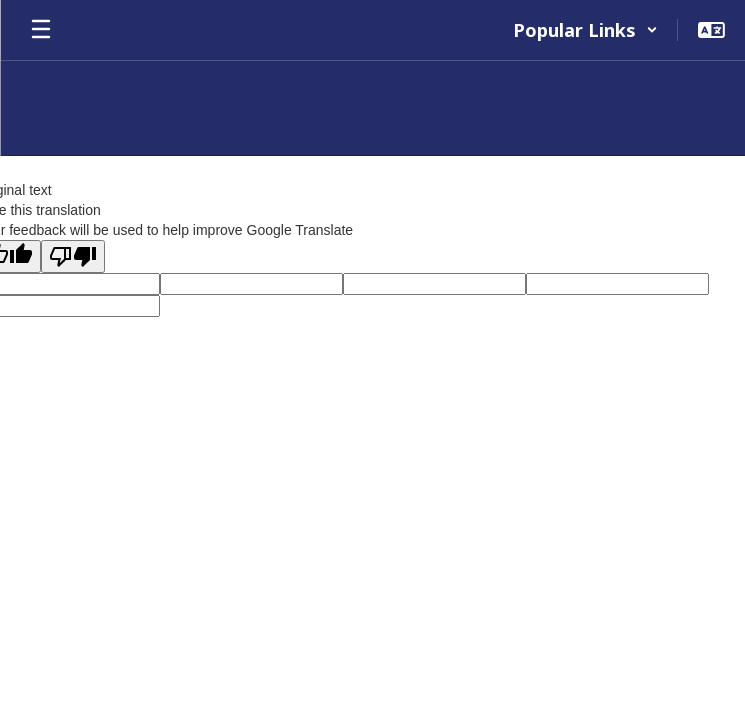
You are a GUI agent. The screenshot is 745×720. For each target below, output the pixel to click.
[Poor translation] (73, 256)
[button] (585, 30)
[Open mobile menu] (41, 30)
